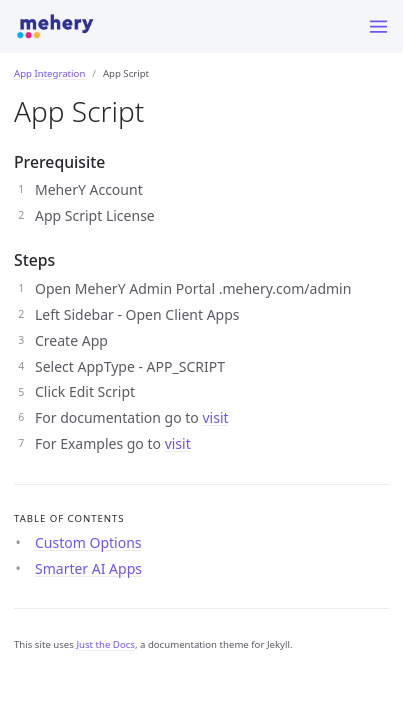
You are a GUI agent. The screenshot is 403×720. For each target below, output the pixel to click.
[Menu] (378, 26)
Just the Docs (105, 644)
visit (215, 417)
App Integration (49, 73)
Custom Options (88, 542)
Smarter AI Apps (88, 568)
